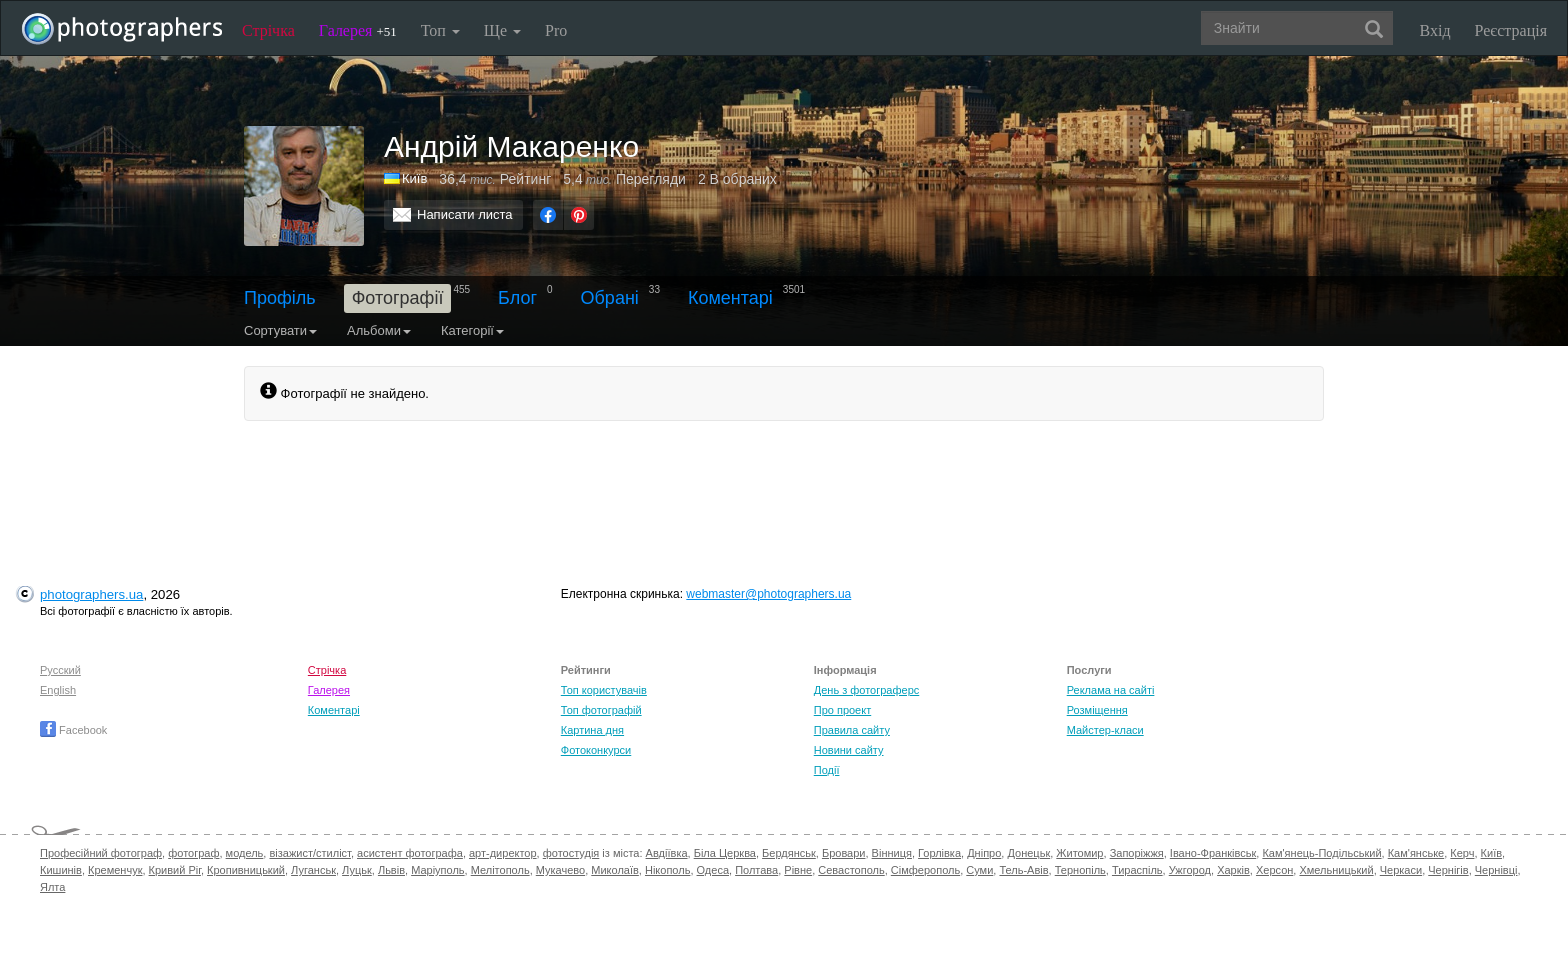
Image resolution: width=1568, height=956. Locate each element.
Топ (440, 30)
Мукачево (560, 870)
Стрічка (268, 30)
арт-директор (503, 853)
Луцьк (357, 870)
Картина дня (592, 730)
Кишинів (61, 870)
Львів (391, 870)
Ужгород (1190, 870)
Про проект (842, 710)
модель (245, 853)
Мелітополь (500, 870)
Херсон (1274, 870)
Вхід (1435, 30)
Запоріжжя (1137, 853)
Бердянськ (789, 853)
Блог (517, 298)
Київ (1491, 853)
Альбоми (379, 330)
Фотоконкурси (596, 750)
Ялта (52, 887)
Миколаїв (615, 870)
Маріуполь (437, 870)
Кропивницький (246, 870)
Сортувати (280, 330)
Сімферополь (925, 870)
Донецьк (1028, 853)
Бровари (844, 853)
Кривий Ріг (175, 870)
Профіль (280, 298)
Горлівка (939, 853)
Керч (1462, 853)
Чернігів (1448, 870)
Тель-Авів (1023, 870)
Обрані (610, 298)
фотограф (193, 853)
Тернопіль (1080, 870)
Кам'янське (1416, 853)
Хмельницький (1336, 870)
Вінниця (892, 853)
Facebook (73, 730)
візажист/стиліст (309, 853)
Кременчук (115, 870)
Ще (502, 30)
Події (827, 770)
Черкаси (1401, 870)
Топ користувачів (604, 690)
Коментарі (730, 298)
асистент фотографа (410, 853)
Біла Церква (725, 853)
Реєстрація (1511, 30)
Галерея (358, 30)
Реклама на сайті (1111, 690)
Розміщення (1097, 710)
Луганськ (313, 870)
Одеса (713, 870)
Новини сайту (849, 750)
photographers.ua (91, 594)
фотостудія (571, 853)
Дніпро (984, 853)
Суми (979, 870)
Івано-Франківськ (1213, 853)
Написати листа (465, 214)
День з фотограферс (867, 690)
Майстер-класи (1105, 730)
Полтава (756, 870)
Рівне (798, 870)
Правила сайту (852, 730)
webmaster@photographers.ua (768, 594)
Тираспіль (1137, 870)
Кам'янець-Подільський (1321, 853)
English (58, 690)
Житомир (1079, 853)
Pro (556, 30)
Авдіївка (667, 853)
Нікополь (667, 870)
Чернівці (1496, 870)
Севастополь (851, 870)
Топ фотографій (601, 710)
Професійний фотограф (101, 853)
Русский (60, 670)
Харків (1233, 870)
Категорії (472, 330)
